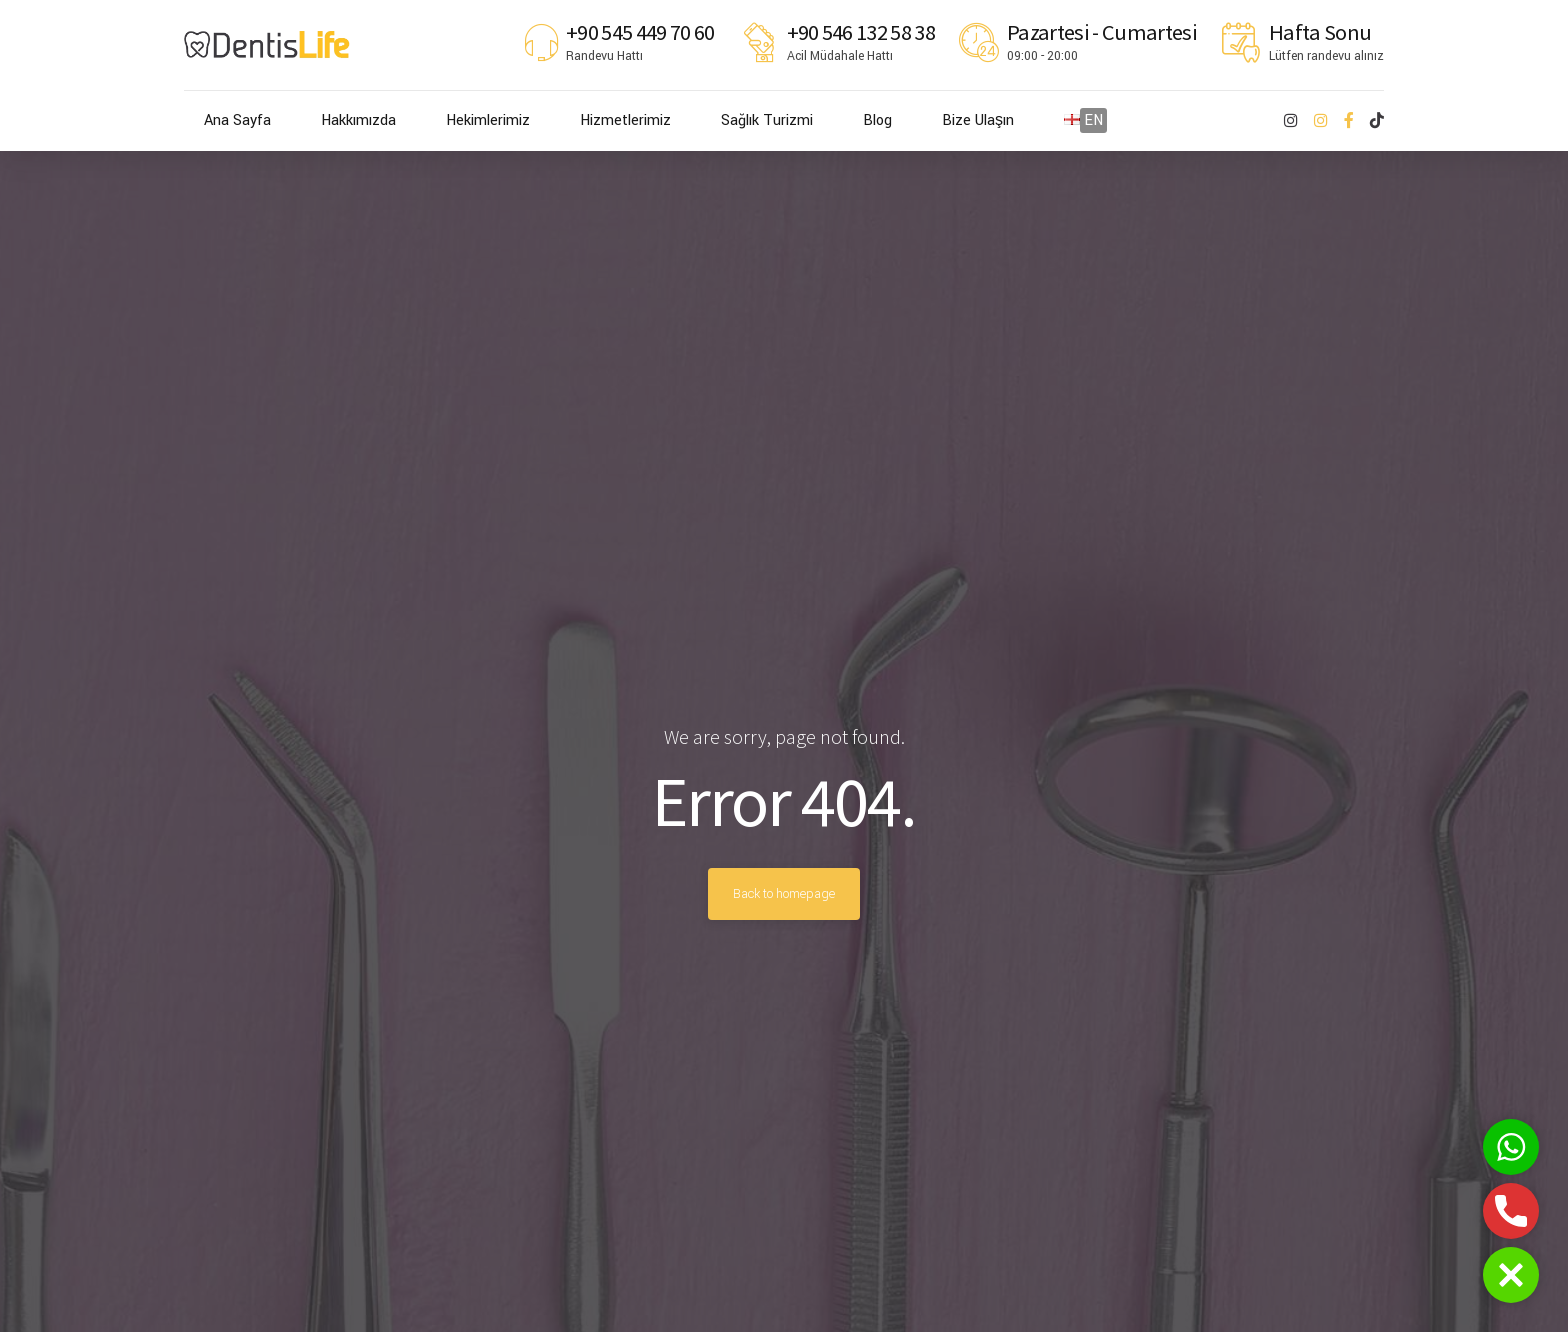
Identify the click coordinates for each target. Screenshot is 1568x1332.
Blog (877, 120)
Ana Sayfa (237, 120)
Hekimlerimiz (488, 120)
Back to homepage (784, 894)
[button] (1511, 1275)
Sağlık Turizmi (767, 120)
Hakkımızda (358, 120)
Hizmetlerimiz (625, 120)
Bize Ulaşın (978, 120)
